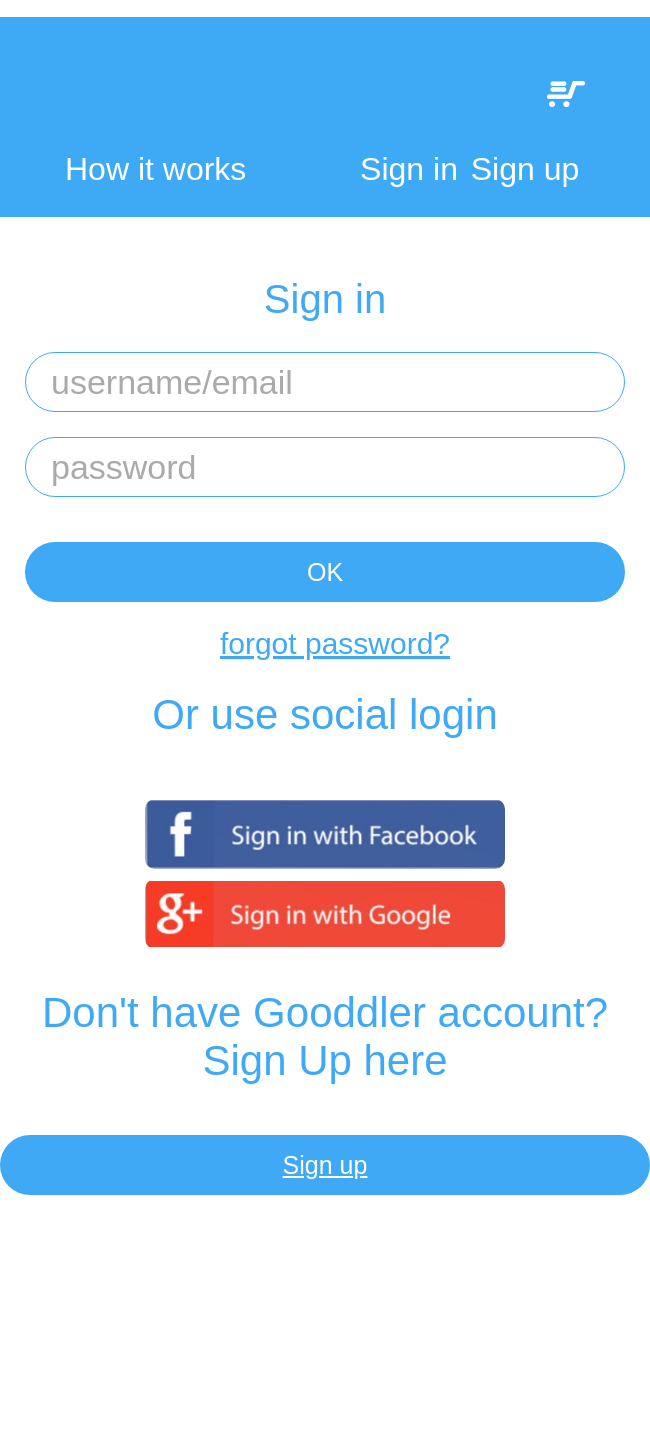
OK (325, 572)
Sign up (525, 169)
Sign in (409, 169)
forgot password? (335, 643)
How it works (155, 169)
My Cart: (566, 94)
